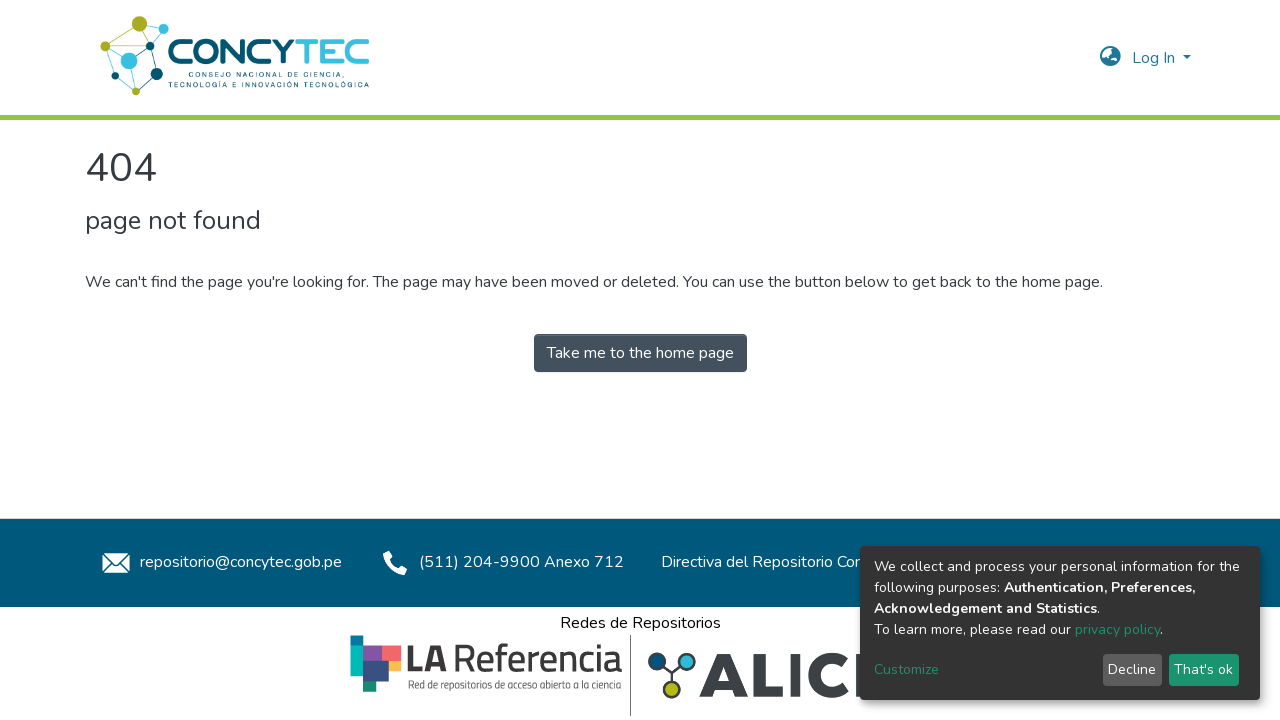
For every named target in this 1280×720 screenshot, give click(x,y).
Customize (906, 669)
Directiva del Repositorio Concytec (780, 562)
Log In (1155, 58)
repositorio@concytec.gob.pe (219, 562)
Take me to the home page (640, 353)
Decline (1132, 669)
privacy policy (1117, 629)
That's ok (1203, 669)
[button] (1110, 58)
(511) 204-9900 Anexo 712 (499, 562)
